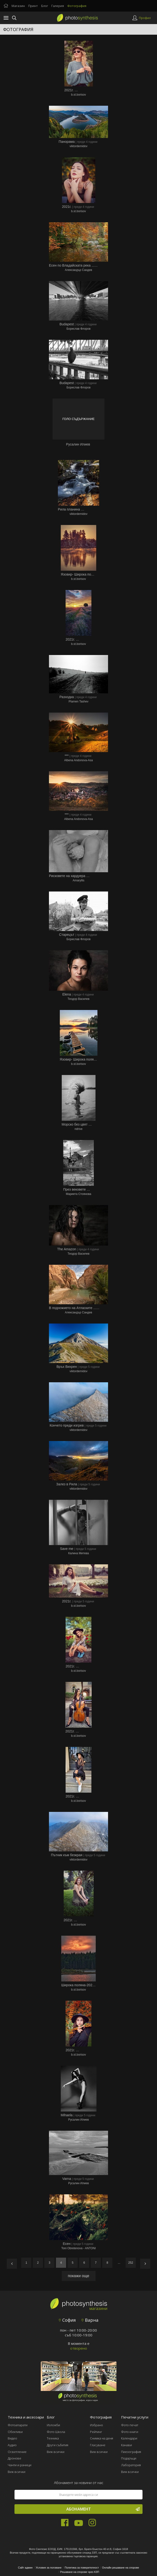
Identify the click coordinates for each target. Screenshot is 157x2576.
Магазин (18, 6)
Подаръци (128, 2458)
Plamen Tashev (79, 701)
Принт (33, 6)
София (67, 2320)
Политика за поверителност (82, 2567)
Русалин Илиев (78, 2119)
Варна (89, 2320)
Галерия (57, 6)
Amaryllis (78, 880)
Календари (129, 2438)
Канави (126, 2445)
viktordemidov (78, 146)
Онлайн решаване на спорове (120, 2567)
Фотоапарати (17, 2425)
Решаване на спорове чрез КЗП (79, 2571)
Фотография (76, 6)
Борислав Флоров (79, 328)
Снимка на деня (101, 2438)
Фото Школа (56, 2432)
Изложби (53, 2425)
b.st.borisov (78, 94)
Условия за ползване (48, 2567)
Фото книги (129, 2432)
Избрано (96, 2425)
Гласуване (97, 2445)
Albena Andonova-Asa (78, 760)
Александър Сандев (78, 270)
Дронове (14, 2458)
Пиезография (131, 2452)
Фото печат (129, 2425)
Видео (12, 2438)
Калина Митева (78, 1553)
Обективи (15, 2432)
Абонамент (103, 2509)
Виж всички (16, 2472)
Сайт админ (25, 2567)
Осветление (17, 2452)
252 (130, 2262)
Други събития (57, 2445)
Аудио (12, 2445)
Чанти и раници (19, 2465)
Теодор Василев (78, 999)
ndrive (78, 1129)
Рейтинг (96, 2432)
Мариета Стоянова (78, 1194)
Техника (53, 2438)
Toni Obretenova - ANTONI (78, 2248)
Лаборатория (131, 2465)
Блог (44, 6)
